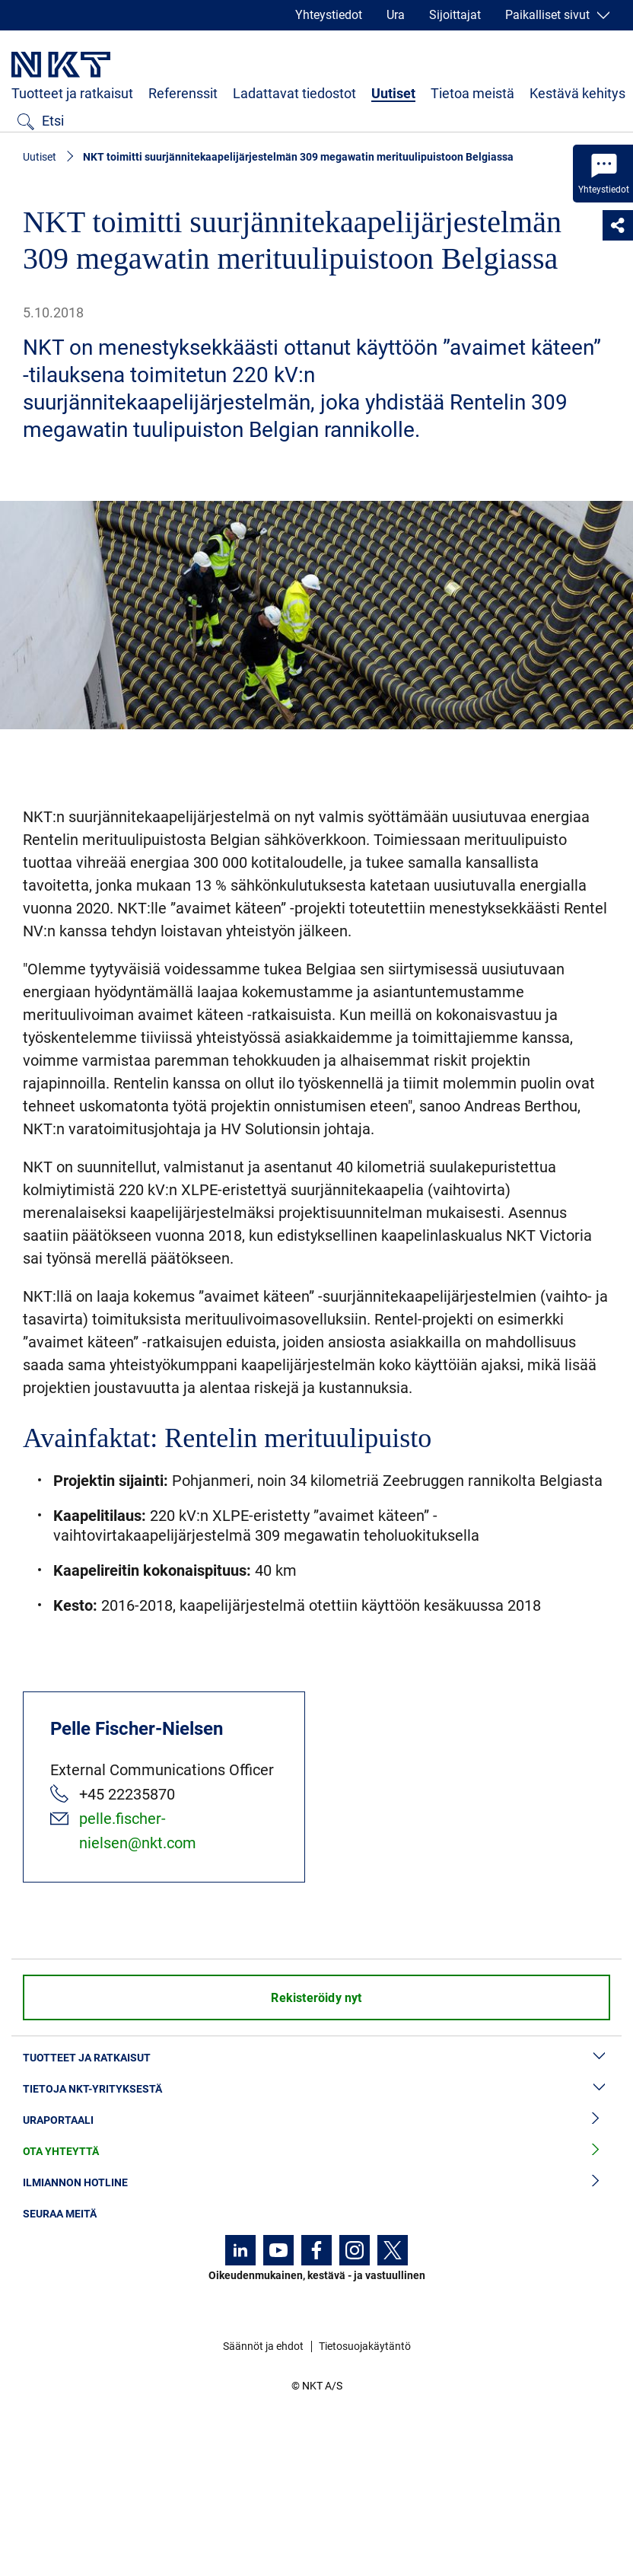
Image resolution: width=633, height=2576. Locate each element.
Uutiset (393, 93)
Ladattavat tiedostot (294, 93)
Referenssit (183, 93)
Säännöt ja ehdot (263, 2346)
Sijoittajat (455, 15)
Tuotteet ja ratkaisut (72, 93)
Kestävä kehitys (577, 93)
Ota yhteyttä (316, 2151)
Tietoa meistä (472, 93)
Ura (395, 15)
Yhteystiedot (328, 15)
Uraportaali (316, 2120)
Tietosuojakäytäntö (365, 2346)
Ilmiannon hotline (316, 2183)
